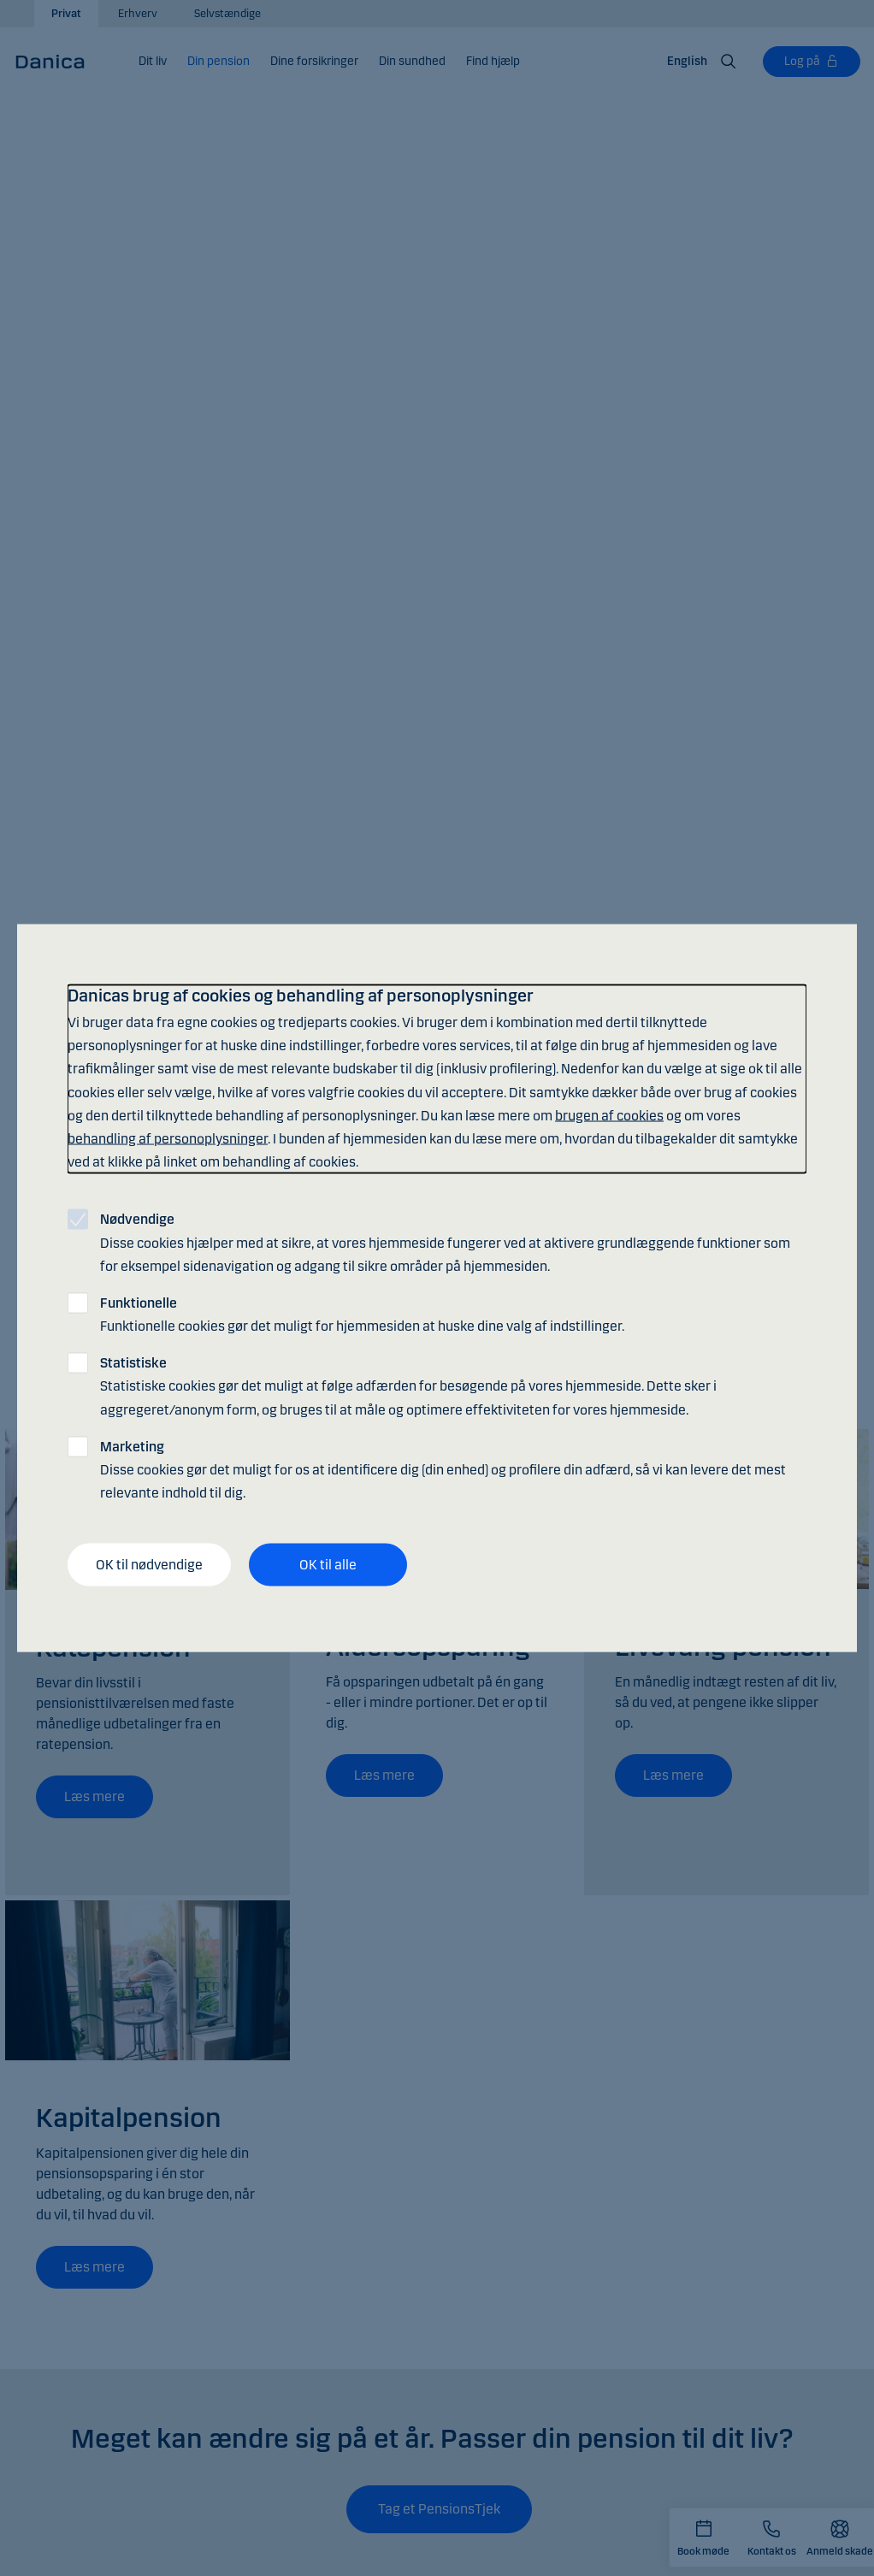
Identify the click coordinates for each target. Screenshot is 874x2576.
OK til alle (328, 1565)
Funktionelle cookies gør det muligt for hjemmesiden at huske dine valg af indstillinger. (362, 1313)
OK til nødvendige (149, 1565)
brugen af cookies (609, 1115)
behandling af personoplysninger (168, 1138)
